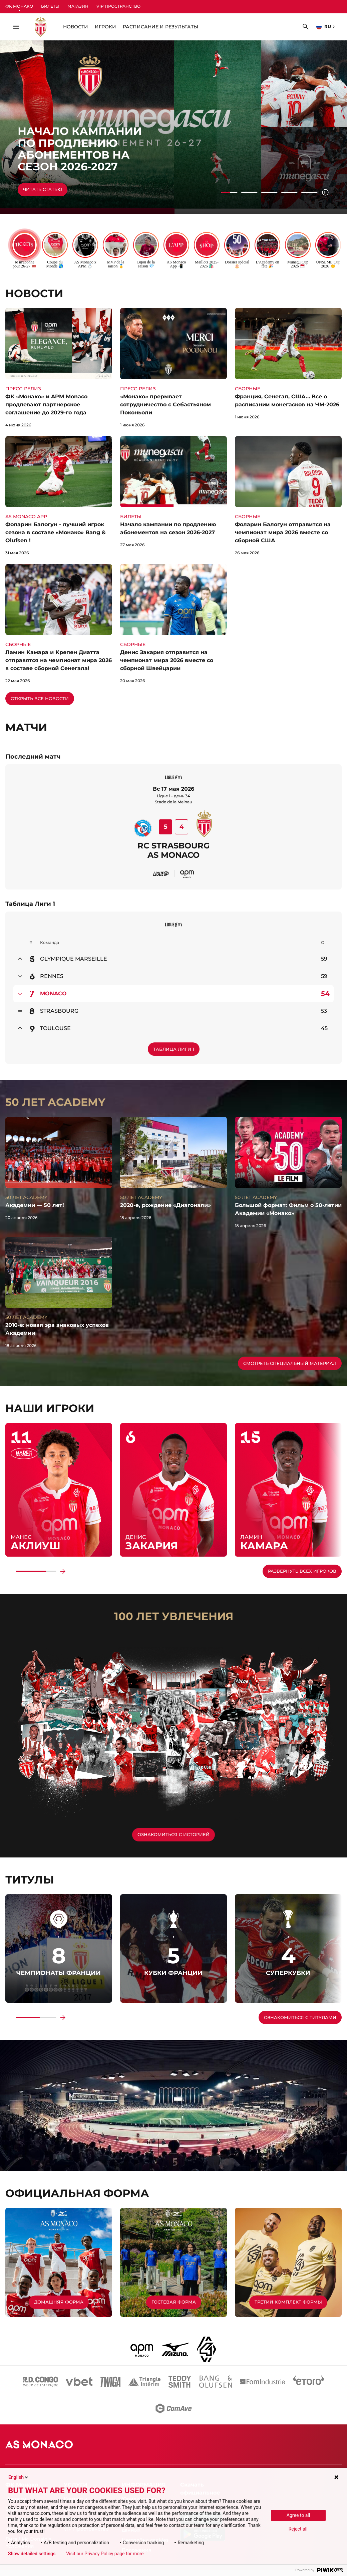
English (18, 2477)
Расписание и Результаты (160, 27)
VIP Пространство (118, 6)
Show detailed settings (31, 2553)
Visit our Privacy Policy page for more (104, 2553)
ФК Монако (19, 6)
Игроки (105, 27)
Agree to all (298, 2515)
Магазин (77, 6)
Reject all (298, 2529)
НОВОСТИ (75, 27)
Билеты (50, 6)
